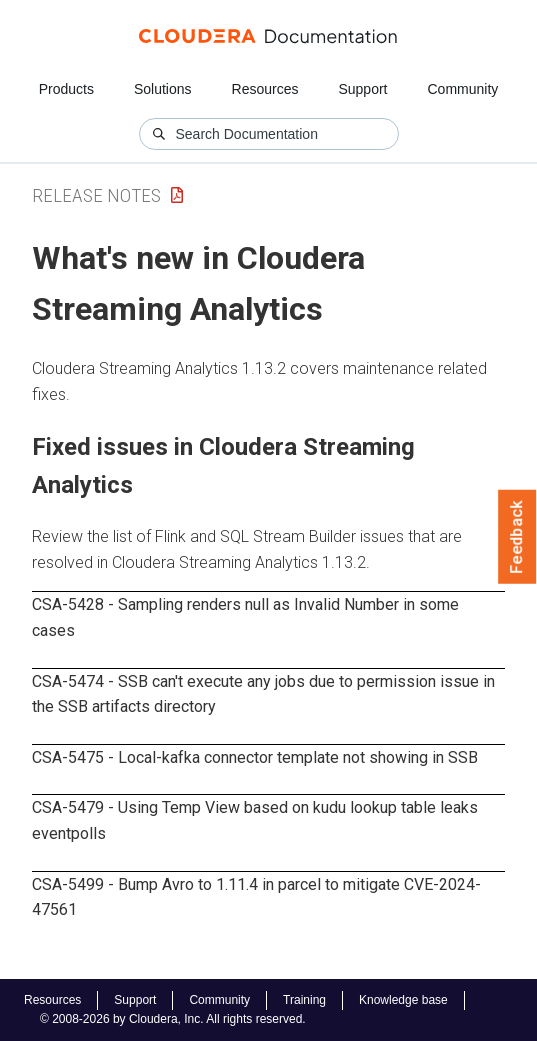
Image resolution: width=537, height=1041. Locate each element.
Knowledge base (403, 1000)
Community (463, 89)
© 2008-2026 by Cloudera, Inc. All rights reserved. (173, 1019)
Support (362, 89)
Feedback (517, 537)
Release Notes (96, 195)
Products (66, 89)
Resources (265, 89)
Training (304, 1000)
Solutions (163, 89)
